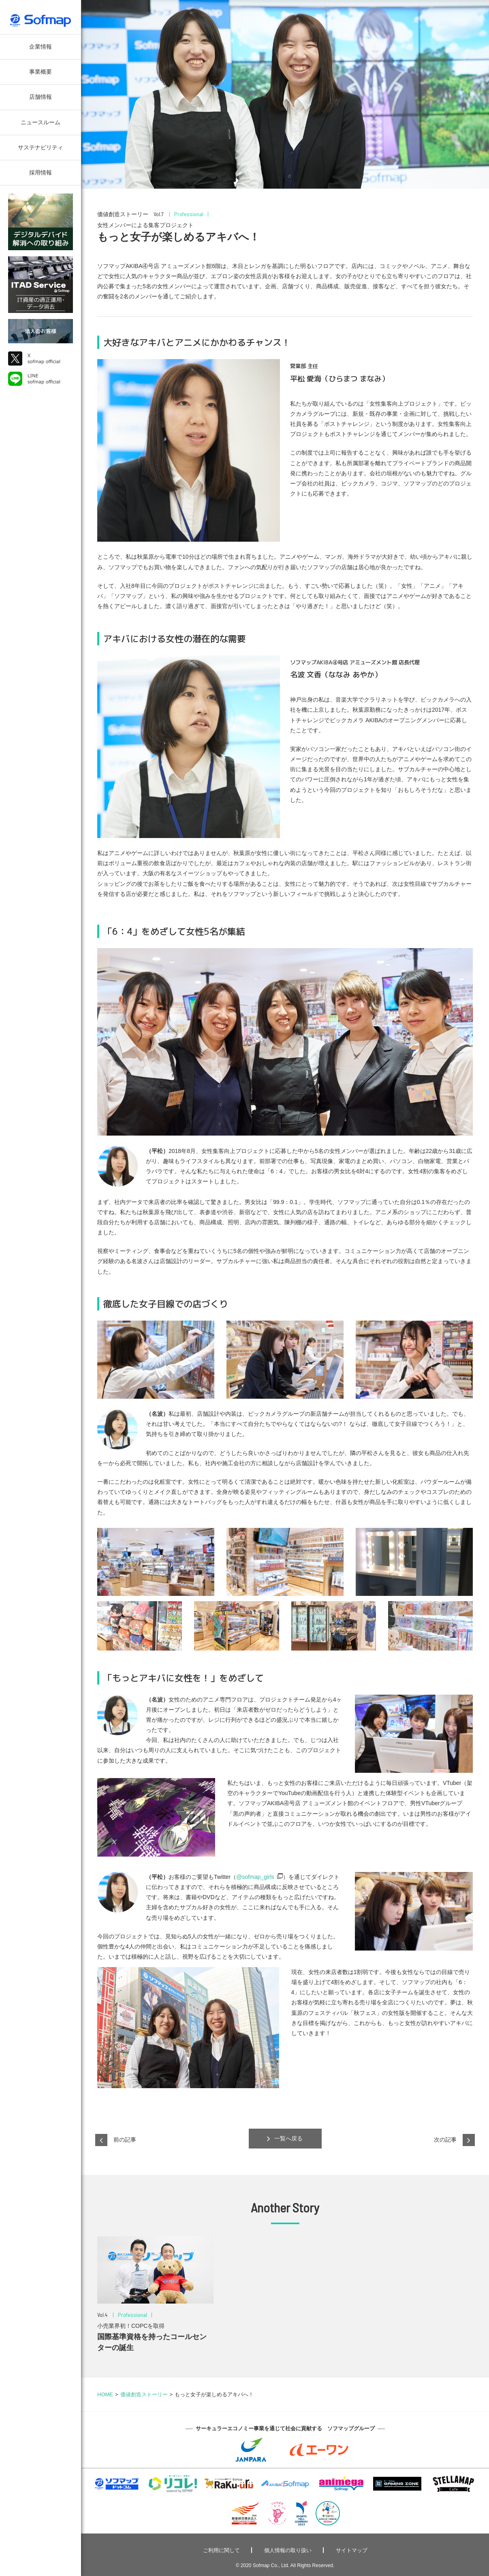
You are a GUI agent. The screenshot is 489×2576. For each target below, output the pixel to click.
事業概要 (40, 71)
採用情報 (40, 172)
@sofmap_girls (255, 1877)
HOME (105, 2394)
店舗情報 (40, 97)
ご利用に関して (221, 2550)
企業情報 (40, 46)
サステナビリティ (40, 147)
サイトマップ (351, 2550)
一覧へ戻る (285, 2138)
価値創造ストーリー (144, 2394)
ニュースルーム (40, 122)
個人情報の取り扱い (288, 2550)
